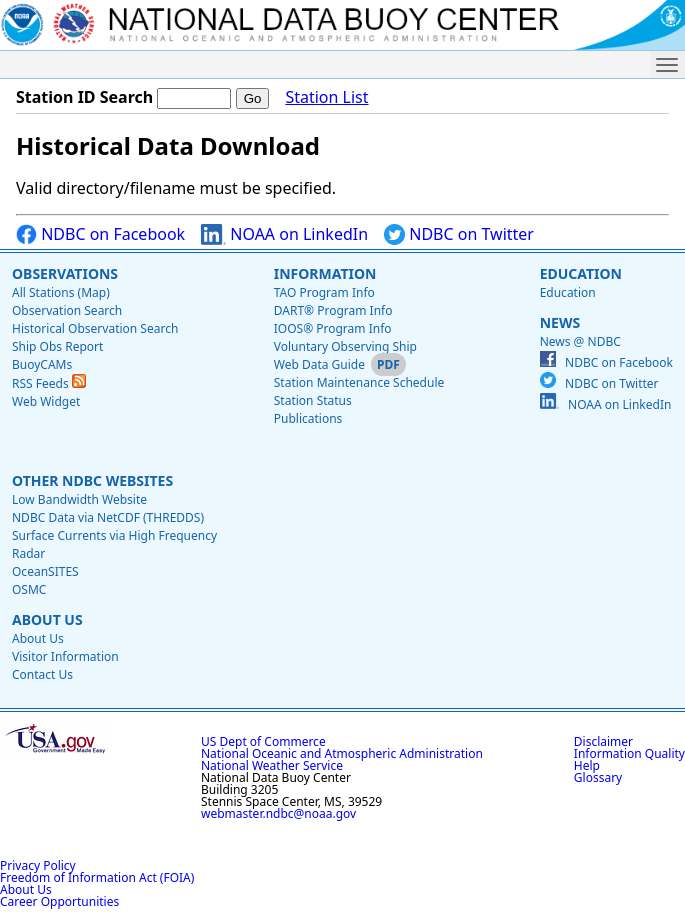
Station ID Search (84, 97)
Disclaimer (603, 741)
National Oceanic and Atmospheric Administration (342, 753)
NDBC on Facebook (100, 234)
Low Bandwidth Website (79, 499)
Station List (326, 97)
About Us (47, 619)
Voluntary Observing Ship (345, 346)
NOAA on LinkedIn (284, 234)
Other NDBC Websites (92, 480)
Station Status (313, 400)
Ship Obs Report (57, 346)
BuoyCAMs (42, 364)
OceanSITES (45, 571)
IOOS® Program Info (333, 328)
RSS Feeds (49, 383)
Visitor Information (65, 656)
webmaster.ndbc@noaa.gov (278, 813)
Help (587, 765)
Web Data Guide (319, 364)
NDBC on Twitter (459, 234)
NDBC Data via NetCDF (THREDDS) (108, 517)
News (560, 322)
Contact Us (42, 674)
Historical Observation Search (95, 328)
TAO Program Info (324, 292)
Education (581, 273)
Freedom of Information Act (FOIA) (97, 877)
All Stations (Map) (61, 292)
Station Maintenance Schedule (359, 382)
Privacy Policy (38, 865)
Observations (65, 273)
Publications (308, 418)
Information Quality (629, 753)
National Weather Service (272, 765)
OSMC (29, 589)
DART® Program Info (333, 310)
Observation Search (67, 310)
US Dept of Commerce (263, 741)
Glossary (598, 777)
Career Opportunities (59, 901)
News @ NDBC (580, 341)
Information (325, 273)
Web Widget (46, 401)
